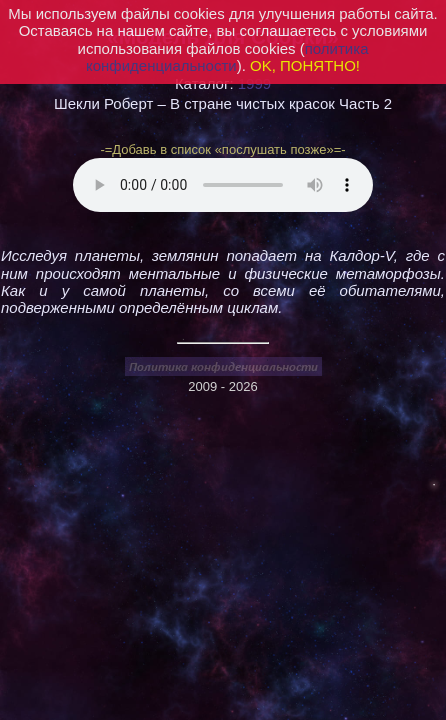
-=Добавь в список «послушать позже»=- (222, 149)
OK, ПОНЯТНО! (305, 65)
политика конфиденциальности (227, 57)
